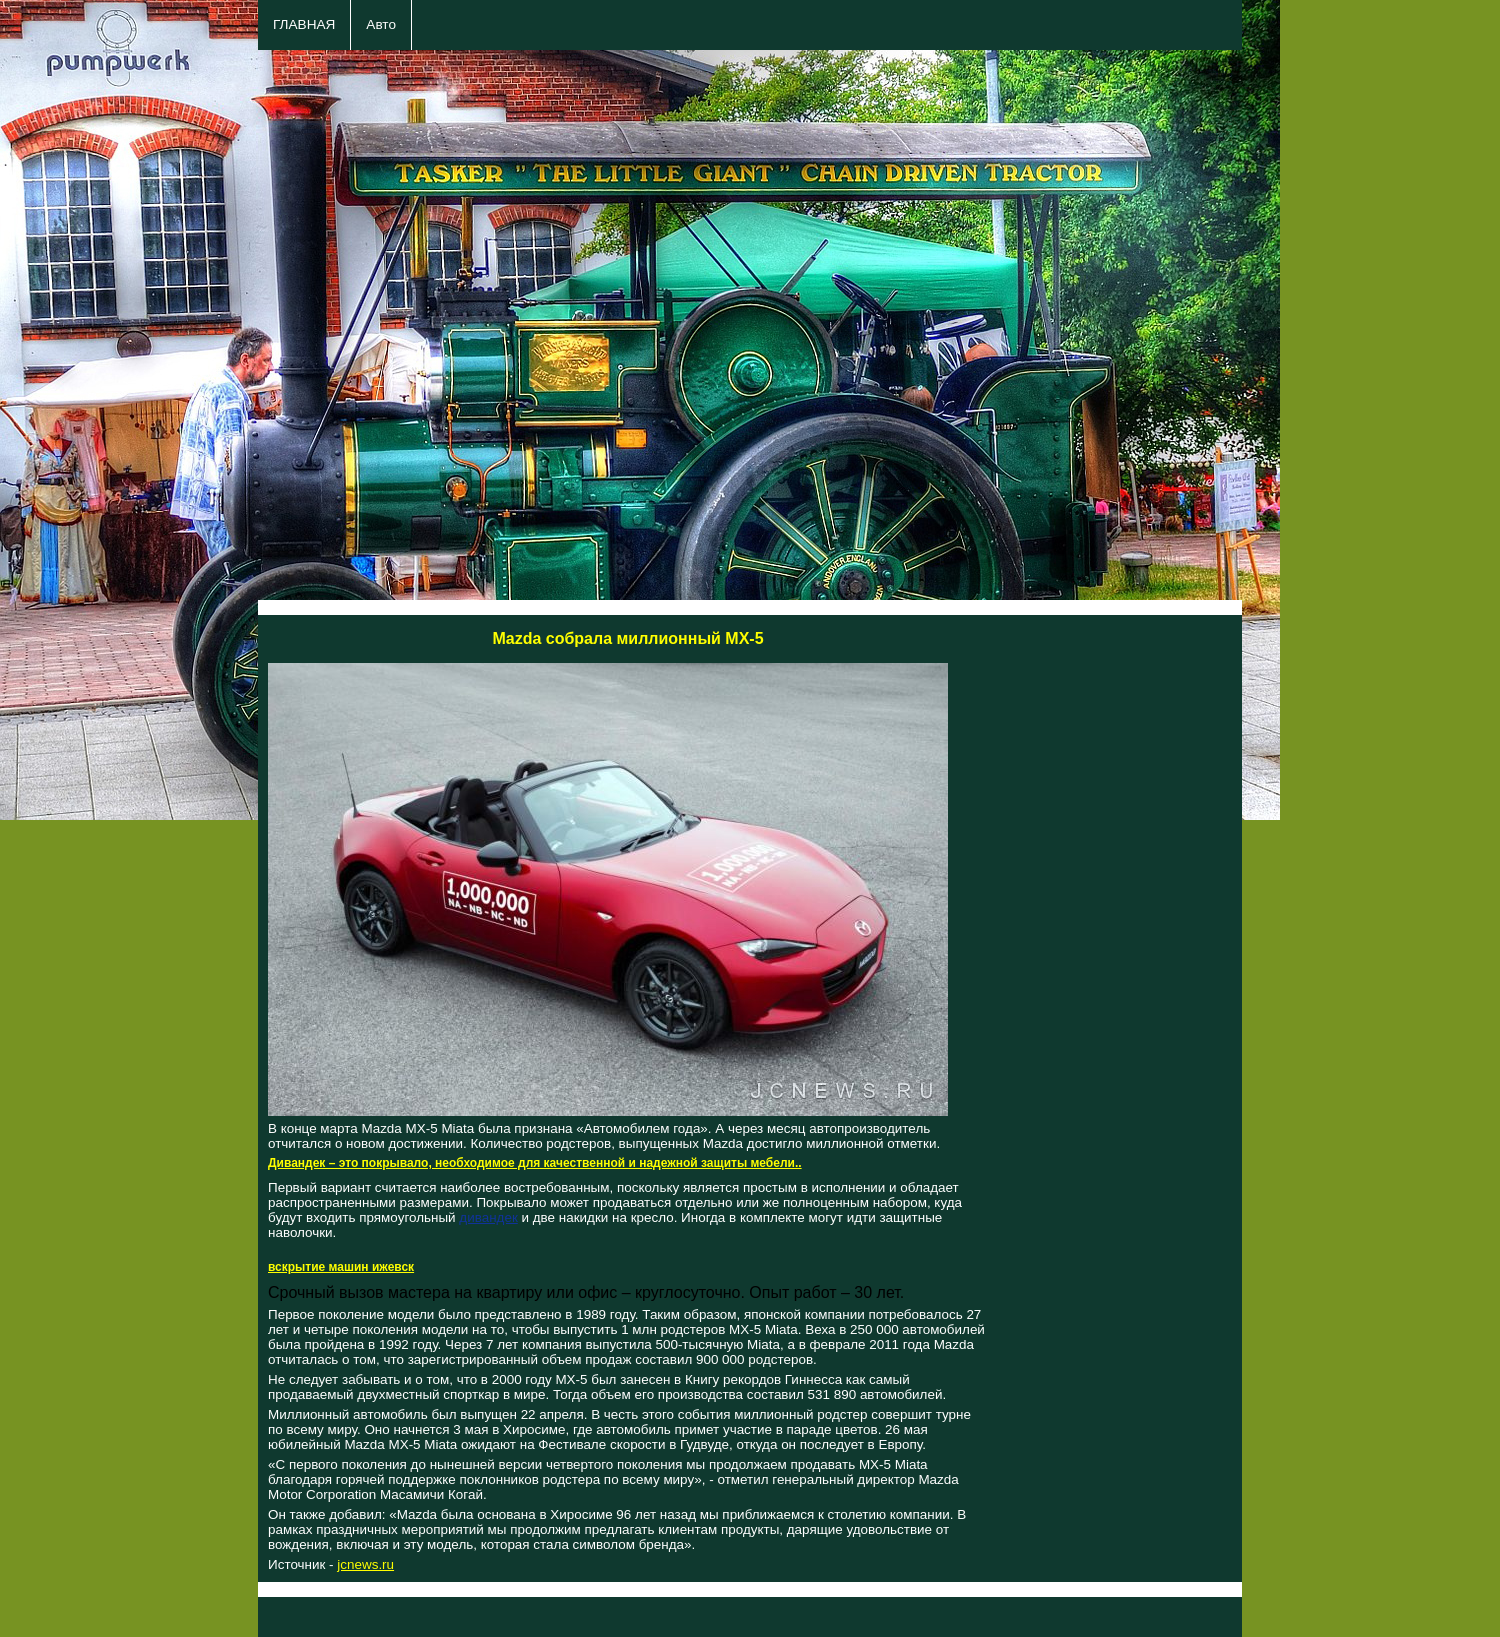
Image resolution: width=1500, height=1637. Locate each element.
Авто (381, 24)
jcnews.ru (365, 1564)
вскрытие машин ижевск (341, 1267)
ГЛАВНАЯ (304, 24)
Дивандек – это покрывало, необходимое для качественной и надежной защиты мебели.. (535, 1163)
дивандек (488, 1217)
